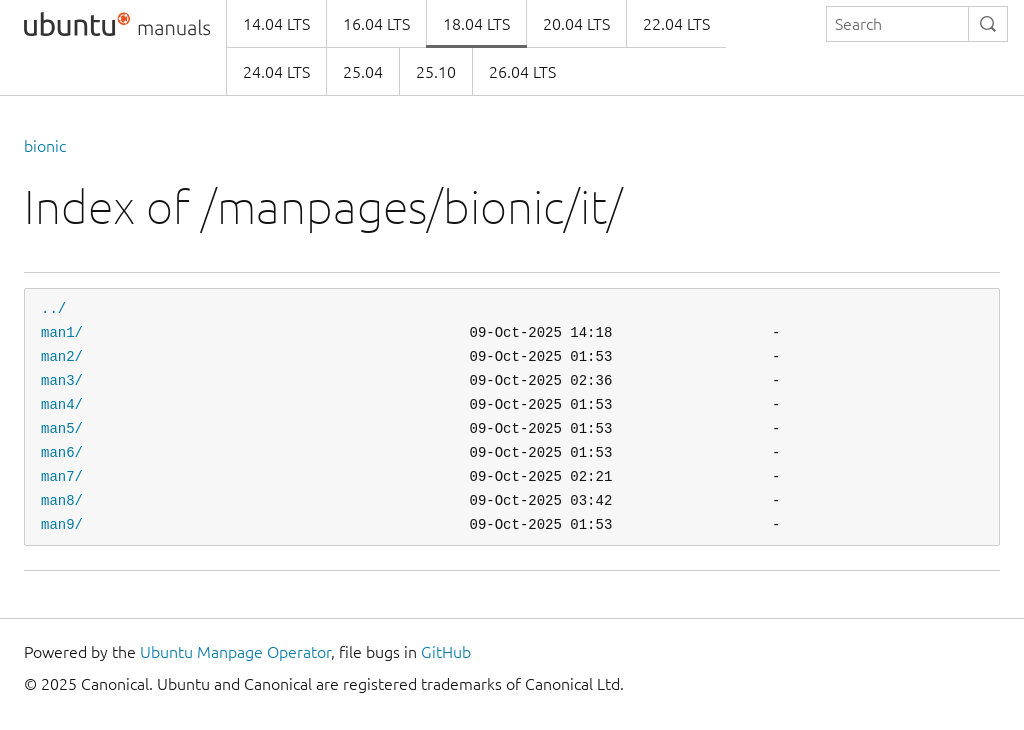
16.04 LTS (376, 24)
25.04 (363, 72)
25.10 (436, 72)
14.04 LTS (276, 24)
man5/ (62, 428)
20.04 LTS (576, 24)
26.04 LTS (522, 72)
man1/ (62, 332)
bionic (45, 146)
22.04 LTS (676, 24)
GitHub (446, 652)
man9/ (62, 524)
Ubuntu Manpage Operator (235, 652)
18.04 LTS (476, 24)
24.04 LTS (276, 72)
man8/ (62, 500)
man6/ (62, 452)
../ (53, 308)
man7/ (62, 476)
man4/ (62, 404)
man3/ (62, 380)
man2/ (62, 356)
